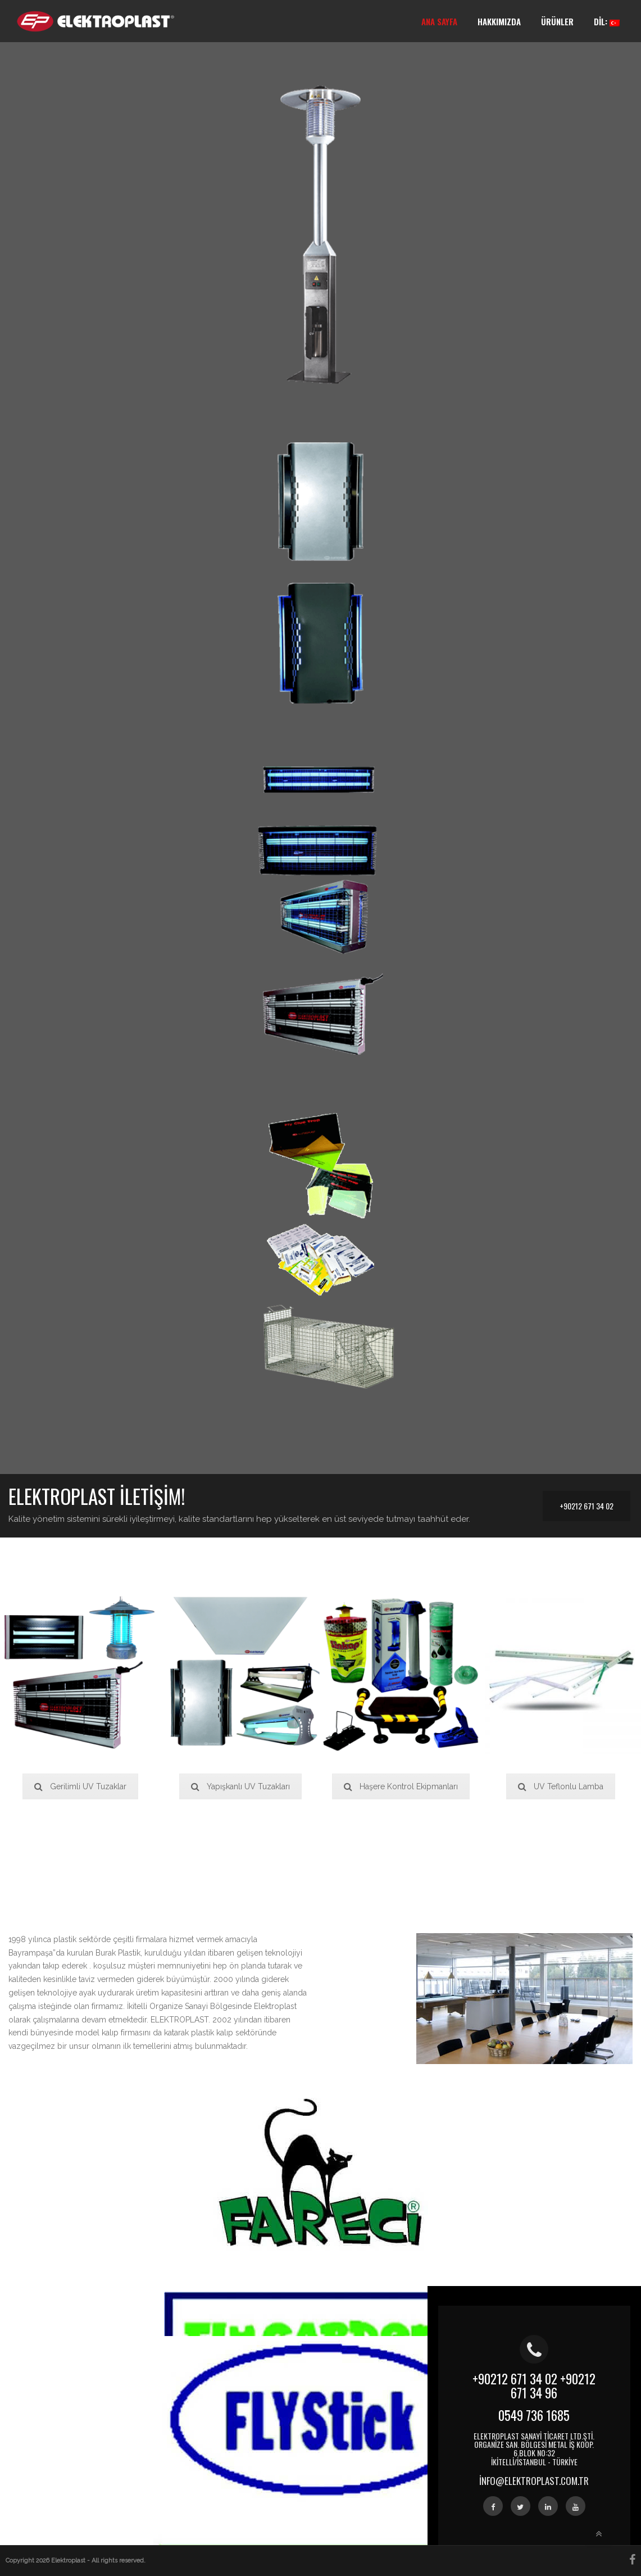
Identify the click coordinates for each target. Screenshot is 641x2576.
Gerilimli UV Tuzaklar (80, 1786)
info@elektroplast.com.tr (534, 2481)
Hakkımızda (499, 21)
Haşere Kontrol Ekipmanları (401, 1786)
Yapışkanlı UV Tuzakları (240, 1786)
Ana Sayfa (439, 21)
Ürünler (557, 21)
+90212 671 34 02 (586, 1506)
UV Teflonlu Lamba (560, 1786)
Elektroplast (69, 2560)
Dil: (607, 21)
